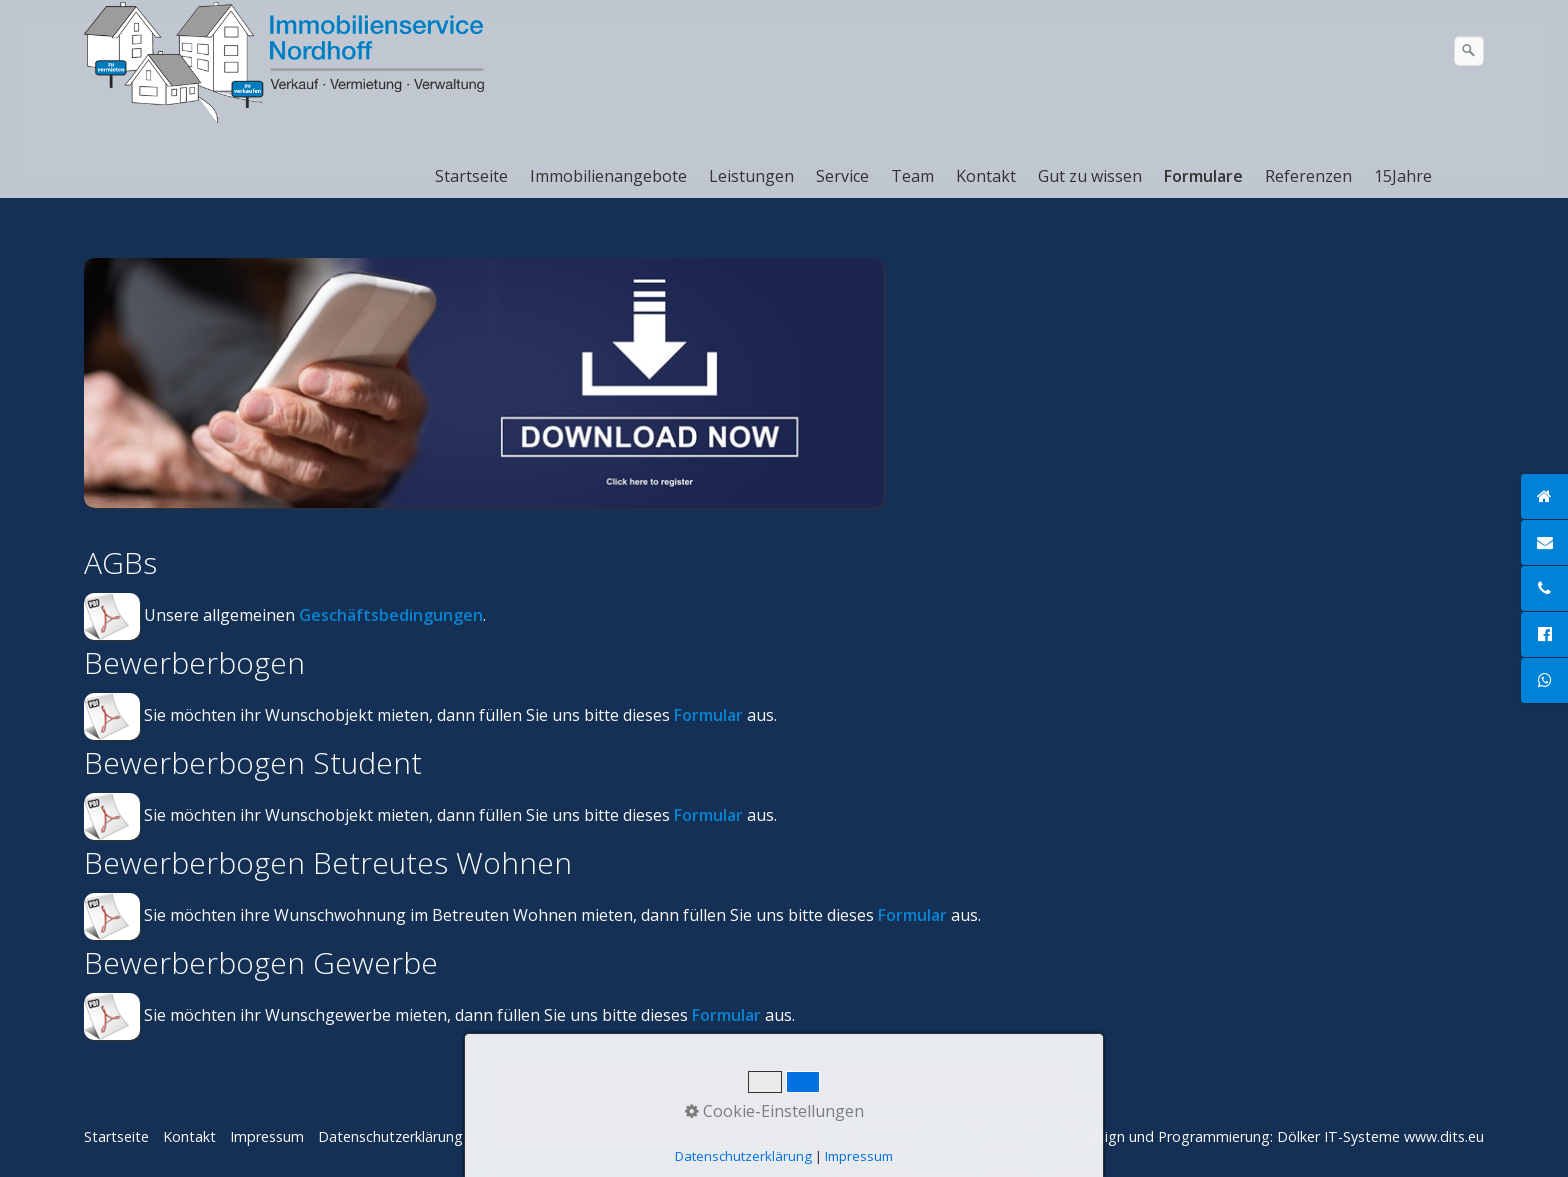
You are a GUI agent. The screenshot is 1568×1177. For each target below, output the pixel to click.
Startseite (471, 176)
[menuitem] (472, 176)
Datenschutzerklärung (390, 1136)
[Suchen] (1469, 51)
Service (842, 176)
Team (912, 176)
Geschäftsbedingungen (391, 615)
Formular (708, 715)
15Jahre (1403, 176)
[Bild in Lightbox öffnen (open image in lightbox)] (484, 383)
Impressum (267, 1136)
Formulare (1203, 176)
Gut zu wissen (1090, 176)
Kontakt (986, 176)
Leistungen (751, 176)
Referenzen (1308, 176)
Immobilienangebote (608, 176)
